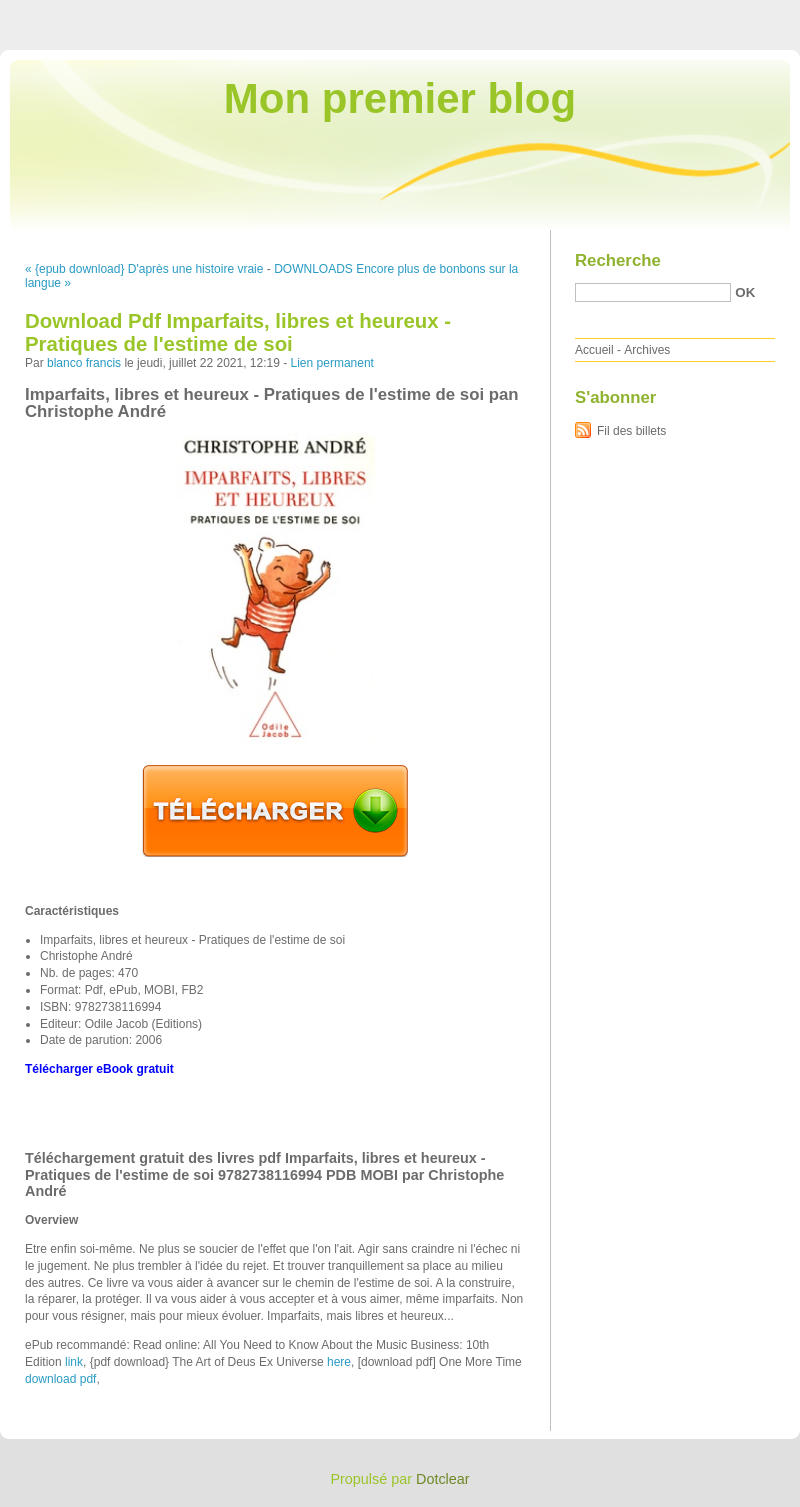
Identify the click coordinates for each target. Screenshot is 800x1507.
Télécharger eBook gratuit (99, 1069)
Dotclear (443, 1479)
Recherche (618, 260)
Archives (647, 350)
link (74, 1362)
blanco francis (84, 363)
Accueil (594, 350)
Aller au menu (643, 14)
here (339, 1362)
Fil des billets (631, 431)
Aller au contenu (554, 14)
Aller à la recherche (741, 14)
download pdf (60, 1379)
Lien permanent (332, 363)
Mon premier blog (400, 98)
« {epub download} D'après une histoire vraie (144, 269)
